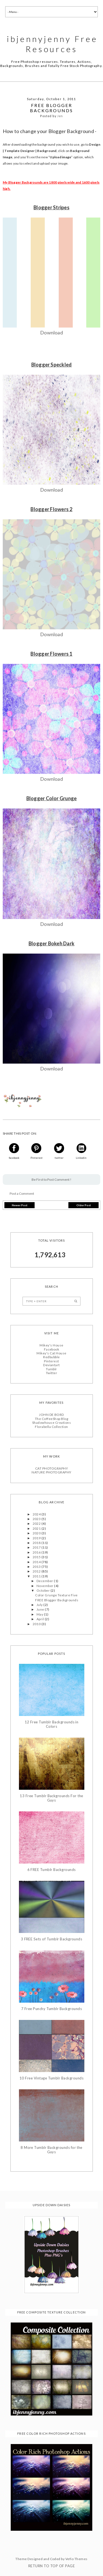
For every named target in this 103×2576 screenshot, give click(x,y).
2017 (37, 1547)
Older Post (83, 1204)
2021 (37, 1528)
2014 (37, 1561)
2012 (37, 1571)
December (45, 1580)
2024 (37, 1514)
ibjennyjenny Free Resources (52, 43)
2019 (37, 1537)
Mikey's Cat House (51, 1353)
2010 (37, 1623)
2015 (37, 1556)
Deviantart (51, 1364)
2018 (37, 1542)
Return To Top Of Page (51, 2565)
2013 (37, 1566)
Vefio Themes (76, 2559)
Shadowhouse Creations (51, 1422)
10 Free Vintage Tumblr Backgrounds (51, 2078)
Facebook (51, 1349)
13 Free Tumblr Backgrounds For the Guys (51, 1797)
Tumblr (51, 1368)
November (45, 1585)
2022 (37, 1523)
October (44, 1590)
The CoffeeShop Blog (51, 1418)
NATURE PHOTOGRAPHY (51, 1472)
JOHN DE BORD (51, 1414)
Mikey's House (51, 1345)
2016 (37, 1552)
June (41, 1609)
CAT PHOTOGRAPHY (51, 1468)
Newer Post (19, 1204)
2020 (37, 1533)
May (40, 1614)
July (40, 1604)
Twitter (51, 1372)
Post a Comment (22, 1193)
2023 (37, 1518)
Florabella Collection (51, 1426)
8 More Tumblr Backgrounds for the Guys (51, 2149)
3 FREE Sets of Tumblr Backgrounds (51, 1939)
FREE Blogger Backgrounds (56, 1599)
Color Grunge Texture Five (56, 1595)
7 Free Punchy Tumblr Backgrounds (51, 2008)
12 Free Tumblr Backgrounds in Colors (52, 1724)
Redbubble (51, 1356)
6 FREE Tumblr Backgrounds (51, 1869)
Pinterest (51, 1361)
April (41, 1618)
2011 (37, 1576)
